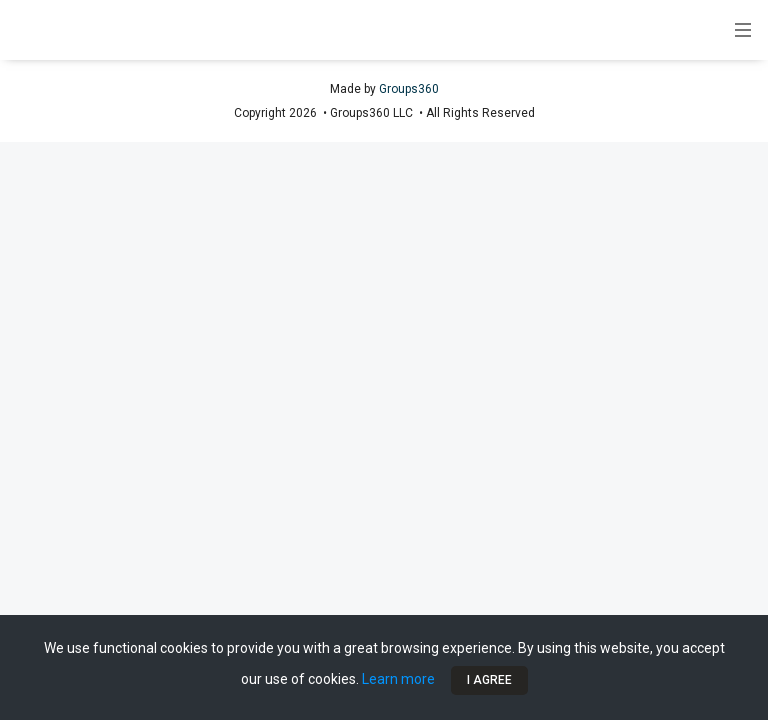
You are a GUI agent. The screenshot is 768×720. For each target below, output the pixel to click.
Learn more (398, 679)
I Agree (489, 680)
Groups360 (409, 89)
